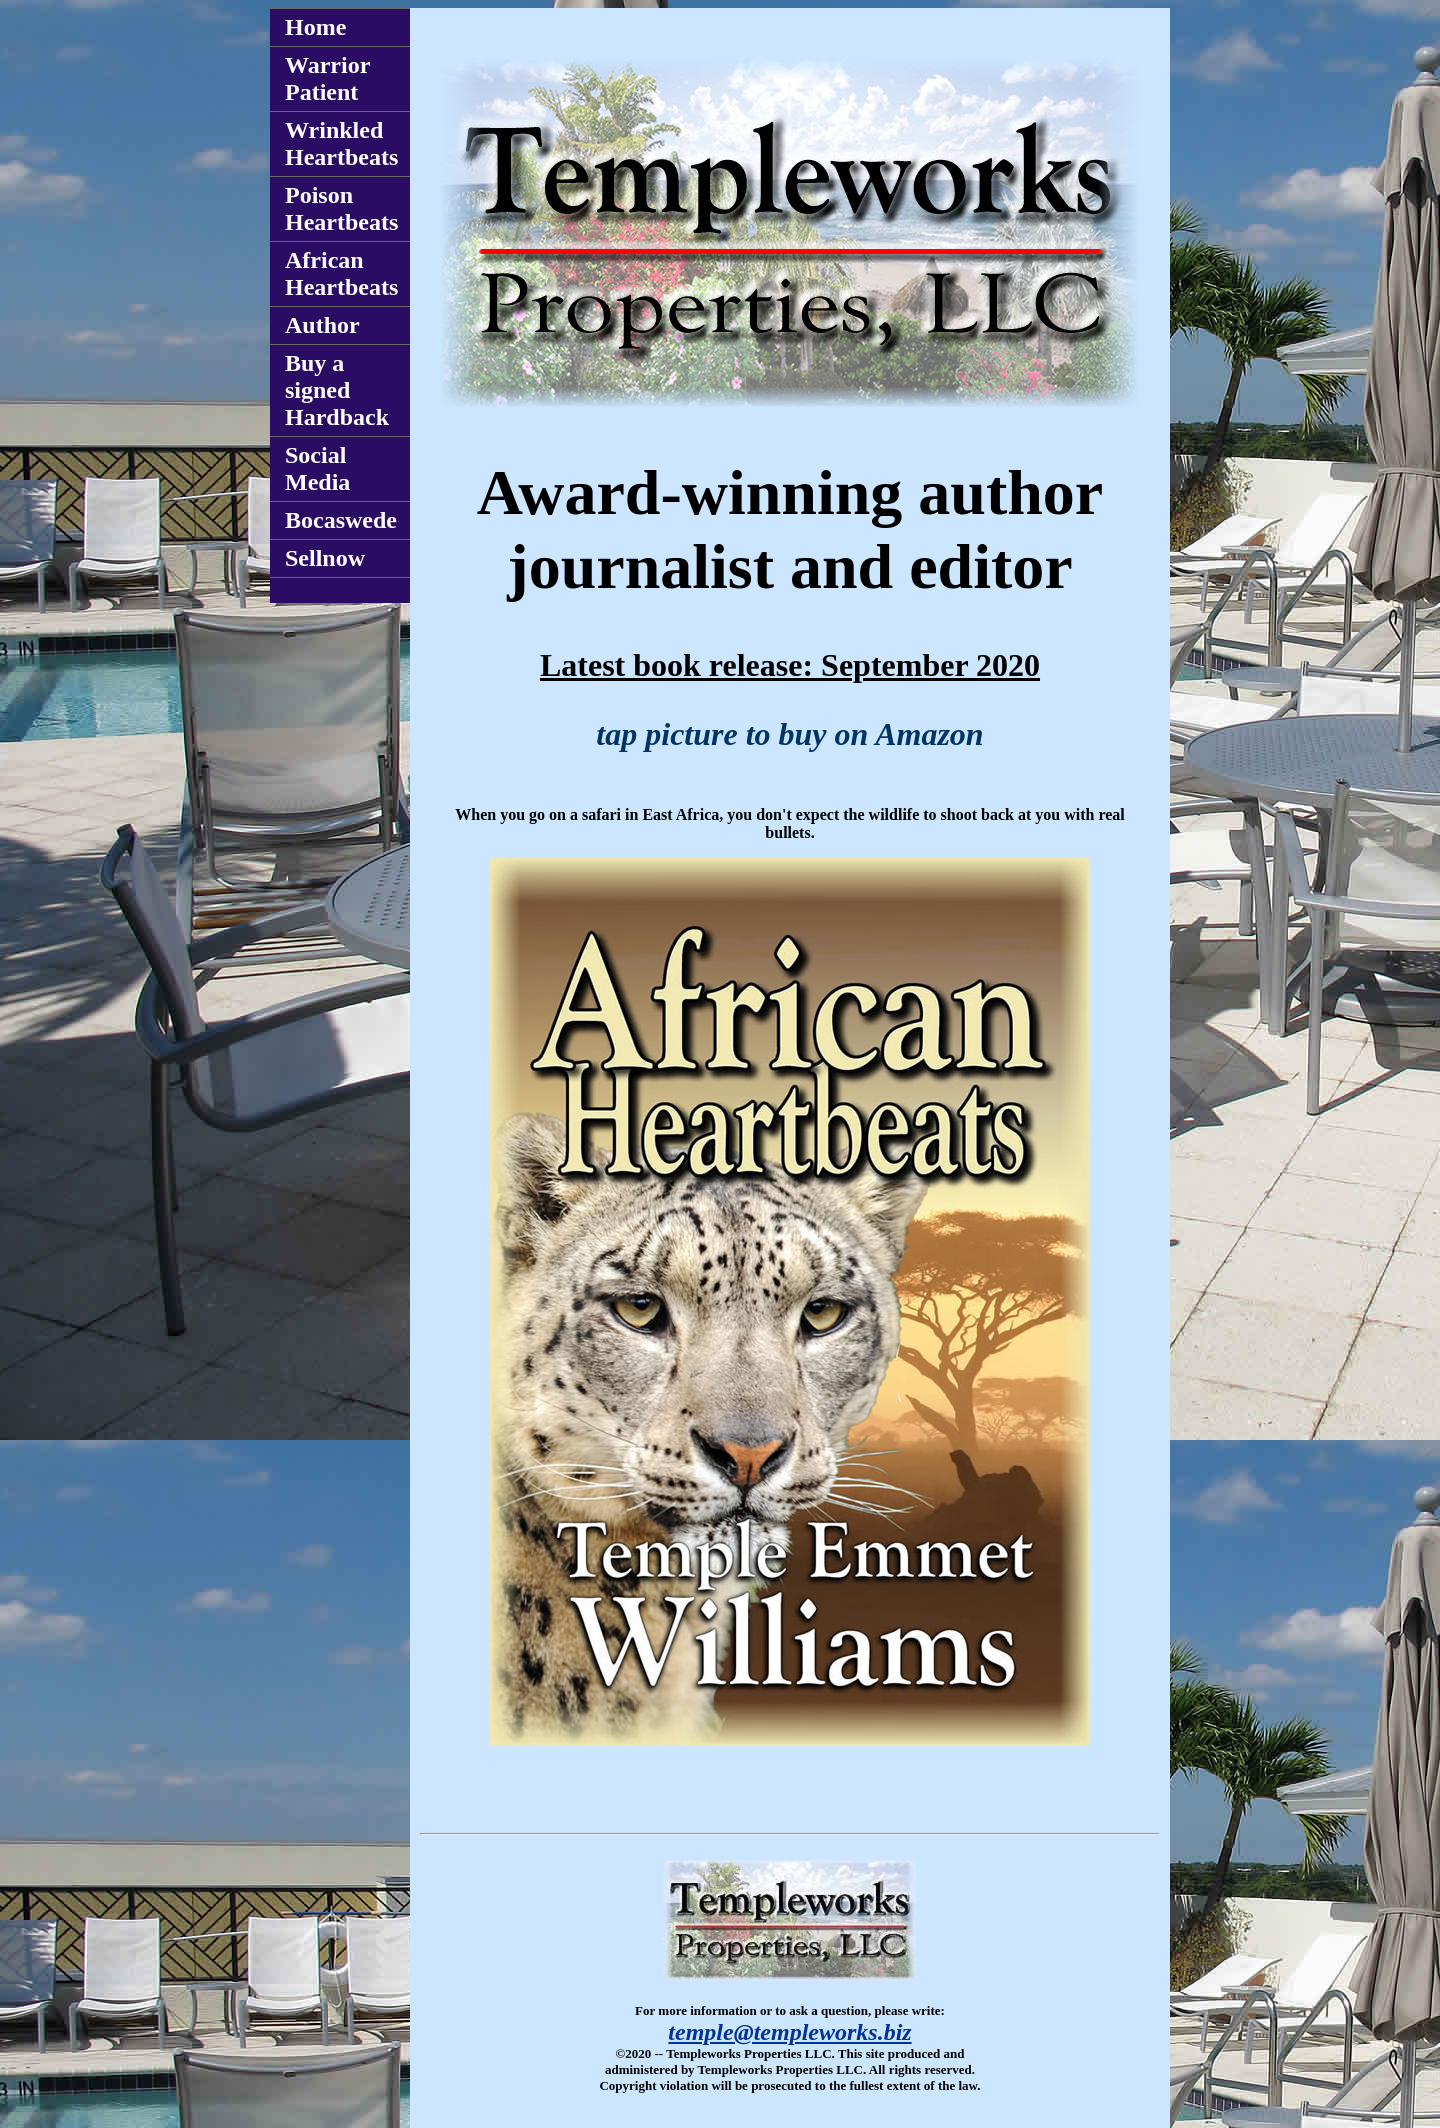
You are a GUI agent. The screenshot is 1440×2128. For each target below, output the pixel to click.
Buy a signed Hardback (337, 390)
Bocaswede (341, 520)
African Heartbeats (341, 273)
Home (315, 27)
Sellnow (325, 558)
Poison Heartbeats (341, 208)
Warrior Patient (327, 78)
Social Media (317, 468)
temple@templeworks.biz (789, 2032)
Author (322, 325)
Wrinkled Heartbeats (341, 143)
